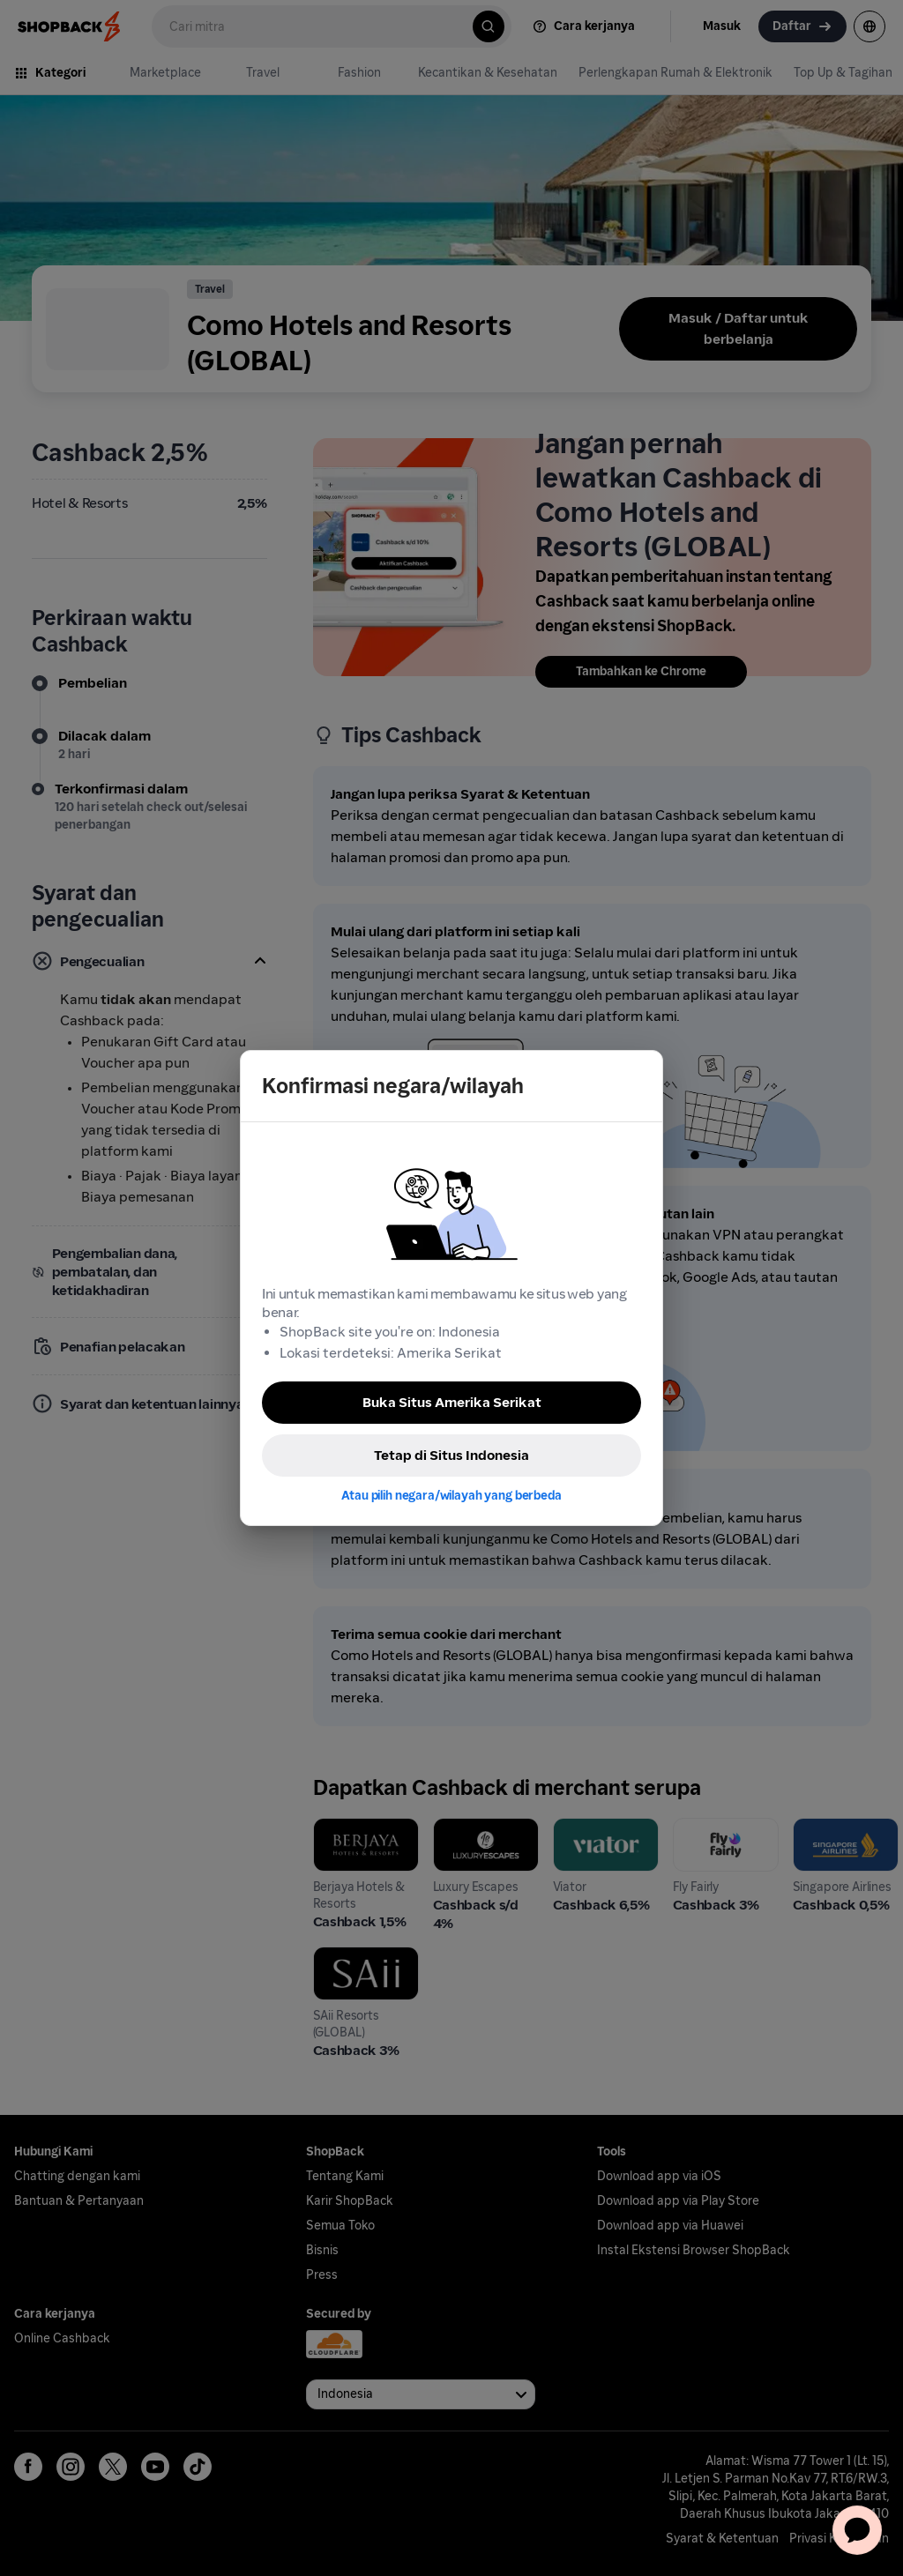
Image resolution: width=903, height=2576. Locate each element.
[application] (857, 2530)
